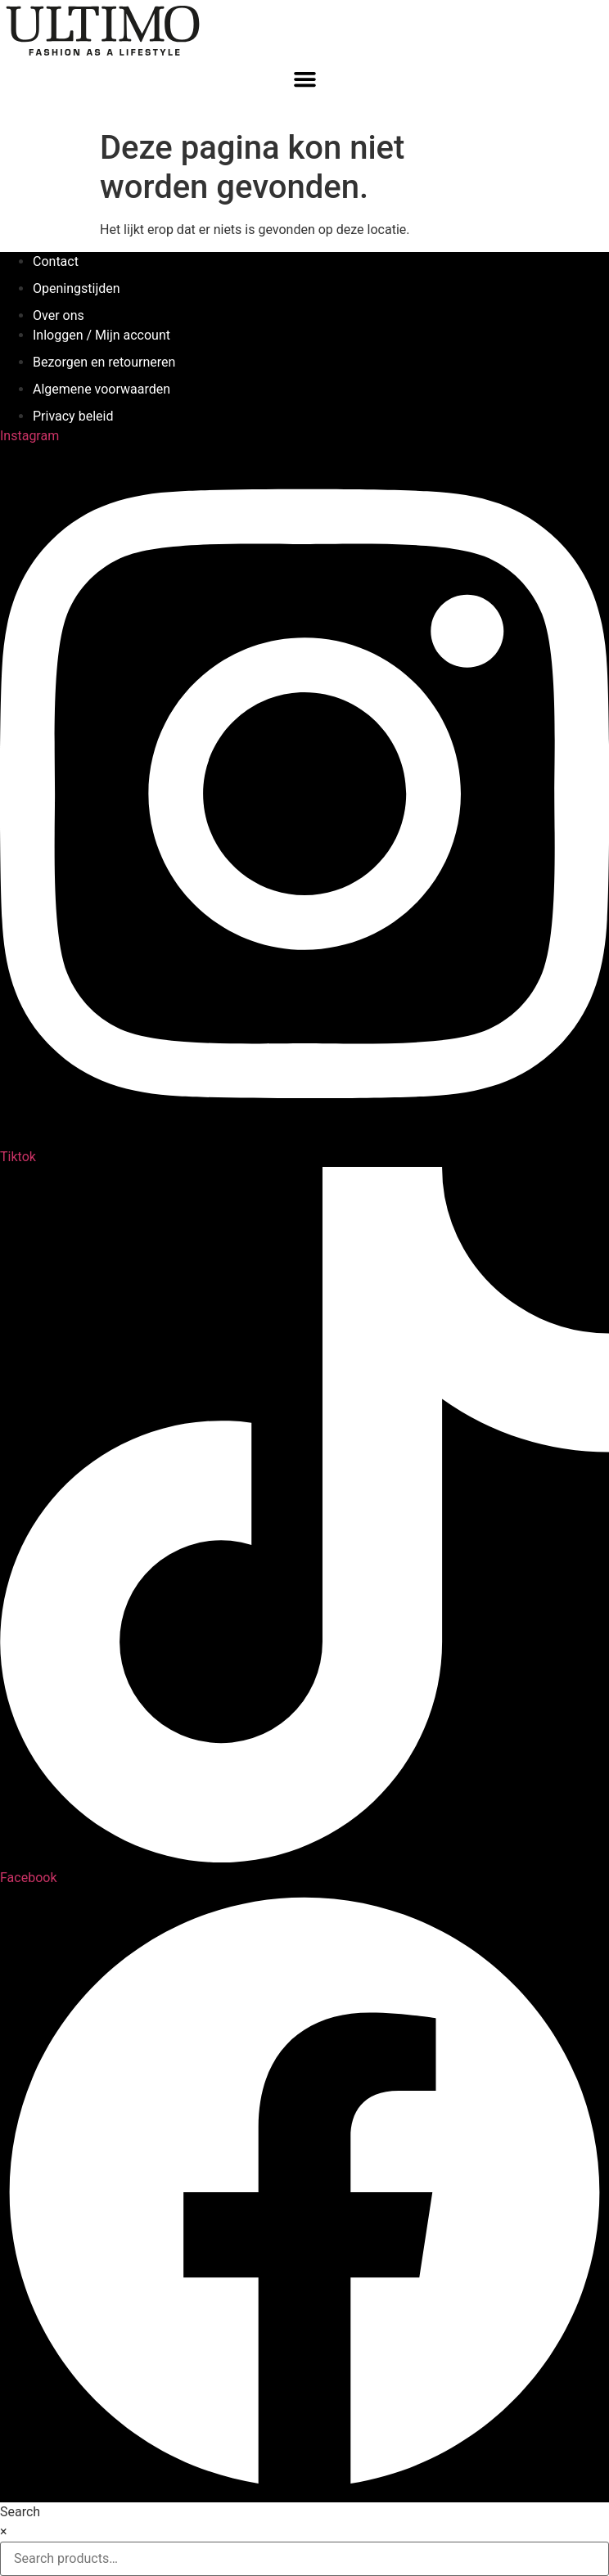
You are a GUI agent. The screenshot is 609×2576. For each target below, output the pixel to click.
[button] (304, 79)
